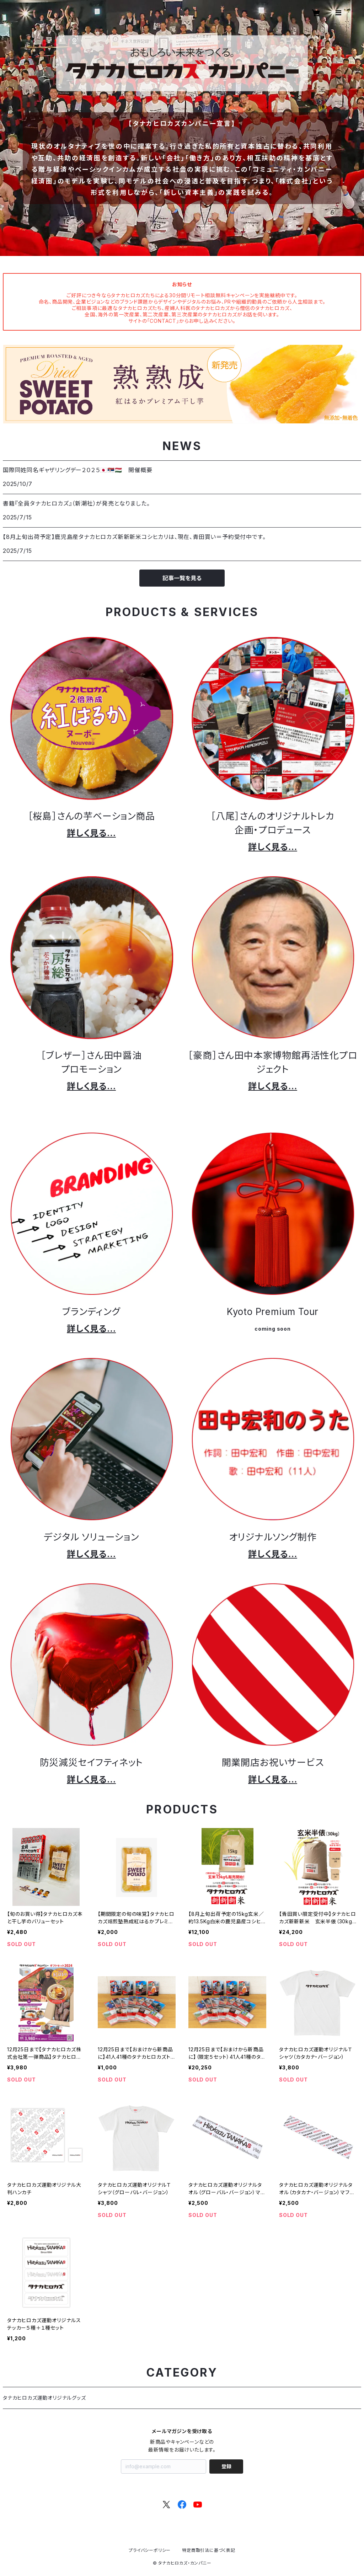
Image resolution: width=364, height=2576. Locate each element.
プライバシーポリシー (150, 2550)
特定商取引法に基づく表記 (208, 2550)
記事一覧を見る (182, 578)
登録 (226, 2466)
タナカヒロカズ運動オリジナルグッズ (44, 2398)
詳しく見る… (91, 833)
